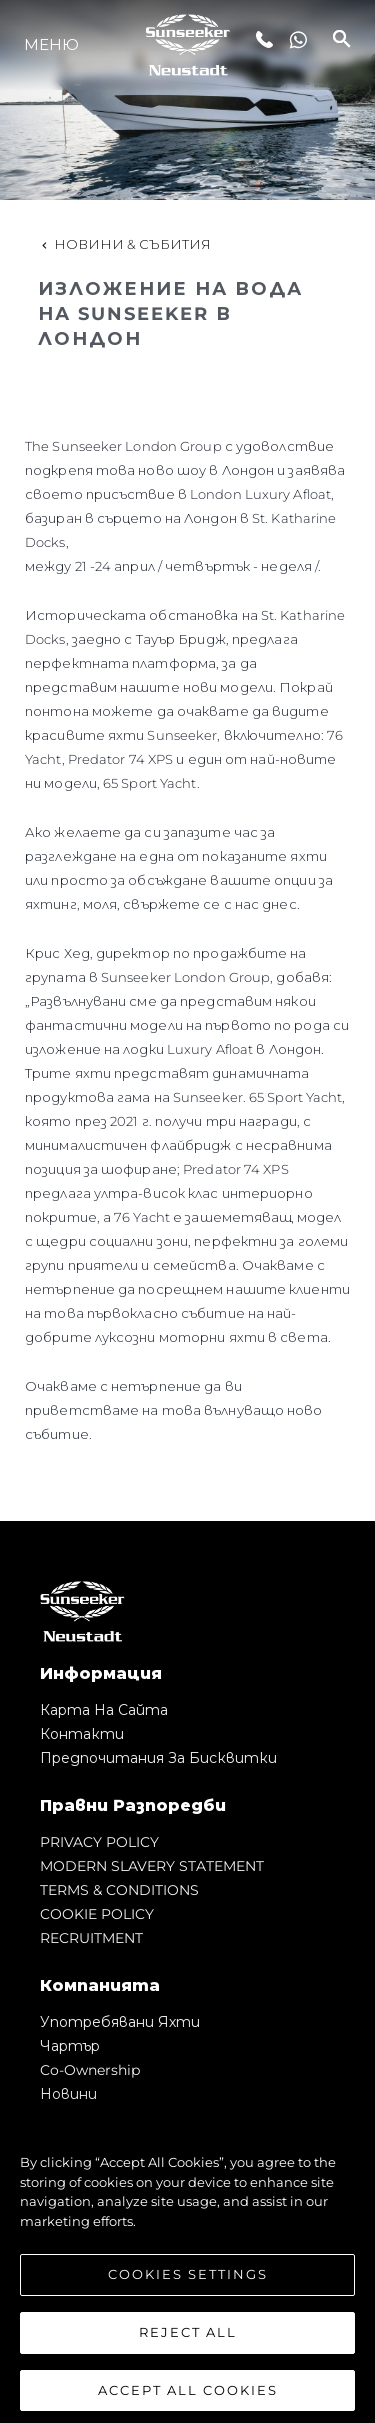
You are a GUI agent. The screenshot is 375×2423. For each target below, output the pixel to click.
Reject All (188, 2338)
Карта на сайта (104, 1710)
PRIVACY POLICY (99, 1842)
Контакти (82, 1734)
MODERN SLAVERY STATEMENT (152, 1866)
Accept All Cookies (188, 2396)
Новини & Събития (124, 244)
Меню (51, 44)
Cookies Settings (188, 2281)
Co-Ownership (90, 2070)
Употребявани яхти (120, 2022)
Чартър (70, 2046)
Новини (68, 2094)
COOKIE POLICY (97, 1914)
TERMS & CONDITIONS (119, 1890)
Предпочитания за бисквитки (158, 1758)
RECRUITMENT (91, 1938)
